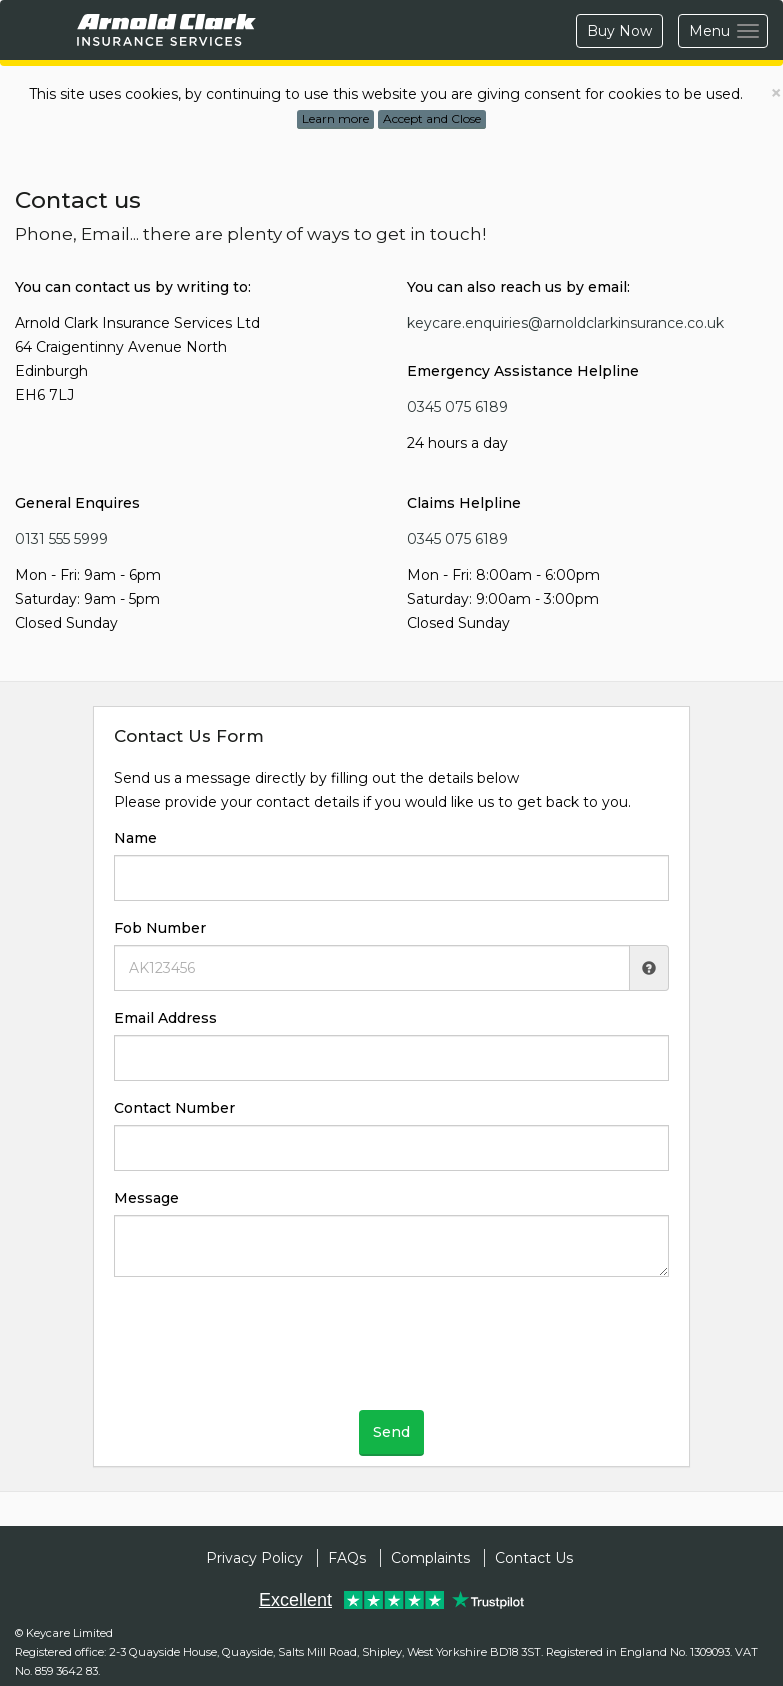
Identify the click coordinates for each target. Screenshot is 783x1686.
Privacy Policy (254, 1558)
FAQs (347, 1558)
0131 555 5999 (61, 539)
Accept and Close (432, 118)
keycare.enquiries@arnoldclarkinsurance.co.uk (565, 323)
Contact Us (534, 1558)
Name (135, 838)
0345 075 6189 (457, 407)
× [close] (776, 92)
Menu (728, 33)
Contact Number (174, 1108)
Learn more (335, 118)
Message (146, 1198)
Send (391, 1432)
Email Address (165, 1018)
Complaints (430, 1558)
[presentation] (392, 1351)
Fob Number (160, 928)
